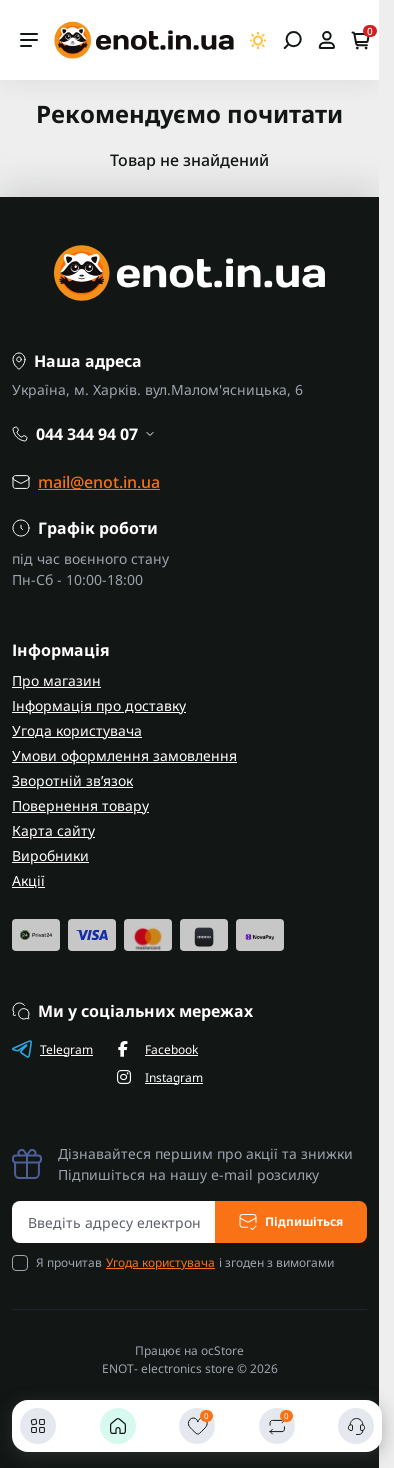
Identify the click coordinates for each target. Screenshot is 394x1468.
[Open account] (326, 40)
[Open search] (292, 40)
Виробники (50, 855)
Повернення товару (80, 805)
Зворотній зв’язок (72, 780)
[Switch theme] (258, 40)
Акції (28, 880)
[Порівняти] (277, 1426)
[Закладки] (197, 1426)
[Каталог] (38, 1426)
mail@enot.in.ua (99, 482)
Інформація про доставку (99, 705)
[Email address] (114, 1222)
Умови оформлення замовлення (124, 755)
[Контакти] (356, 1426)
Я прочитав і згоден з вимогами (185, 1263)
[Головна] (118, 1426)
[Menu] (29, 40)
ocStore (222, 1350)
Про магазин (56, 680)
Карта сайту (53, 830)
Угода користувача (77, 730)
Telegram (52, 1049)
